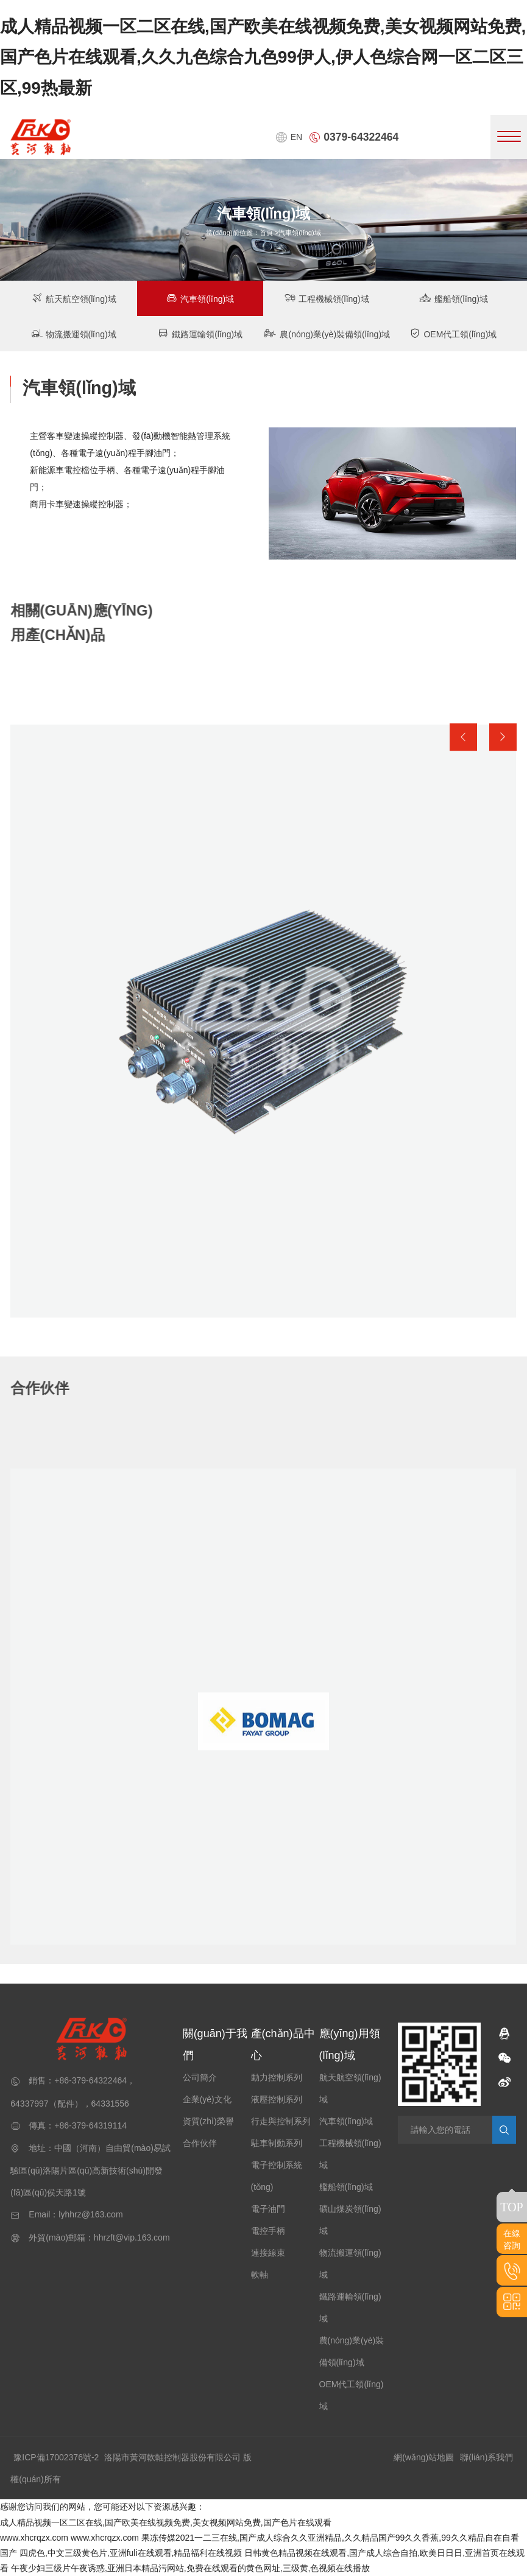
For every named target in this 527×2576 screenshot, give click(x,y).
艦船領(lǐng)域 (453, 298)
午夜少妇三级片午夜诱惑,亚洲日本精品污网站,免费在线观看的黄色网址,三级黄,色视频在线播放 (190, 2568)
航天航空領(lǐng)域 (74, 298)
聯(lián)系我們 (486, 2457)
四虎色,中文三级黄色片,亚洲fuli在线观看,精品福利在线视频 (130, 2553)
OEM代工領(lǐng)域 (453, 333)
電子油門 (268, 2209)
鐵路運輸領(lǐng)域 (200, 333)
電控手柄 (268, 2231)
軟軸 (259, 2274)
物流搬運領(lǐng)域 (74, 333)
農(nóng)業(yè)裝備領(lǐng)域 (326, 333)
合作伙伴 (200, 2143)
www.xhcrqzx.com (34, 2538)
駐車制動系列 (276, 2143)
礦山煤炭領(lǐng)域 (350, 2220)
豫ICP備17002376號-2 (56, 2457)
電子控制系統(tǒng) (276, 2176)
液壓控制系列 (276, 2099)
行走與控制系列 (281, 2121)
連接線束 (268, 2253)
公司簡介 (200, 2077)
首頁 (266, 232)
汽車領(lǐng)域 (200, 298)
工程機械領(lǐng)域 (327, 298)
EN (288, 137)
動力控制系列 (276, 2077)
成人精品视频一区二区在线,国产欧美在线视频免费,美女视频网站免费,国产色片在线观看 (165, 2522)
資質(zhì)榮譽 (208, 2121)
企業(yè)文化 (207, 2099)
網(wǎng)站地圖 (424, 2457)
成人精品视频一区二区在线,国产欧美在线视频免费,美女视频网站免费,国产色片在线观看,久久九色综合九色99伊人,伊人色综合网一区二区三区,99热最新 (263, 57)
